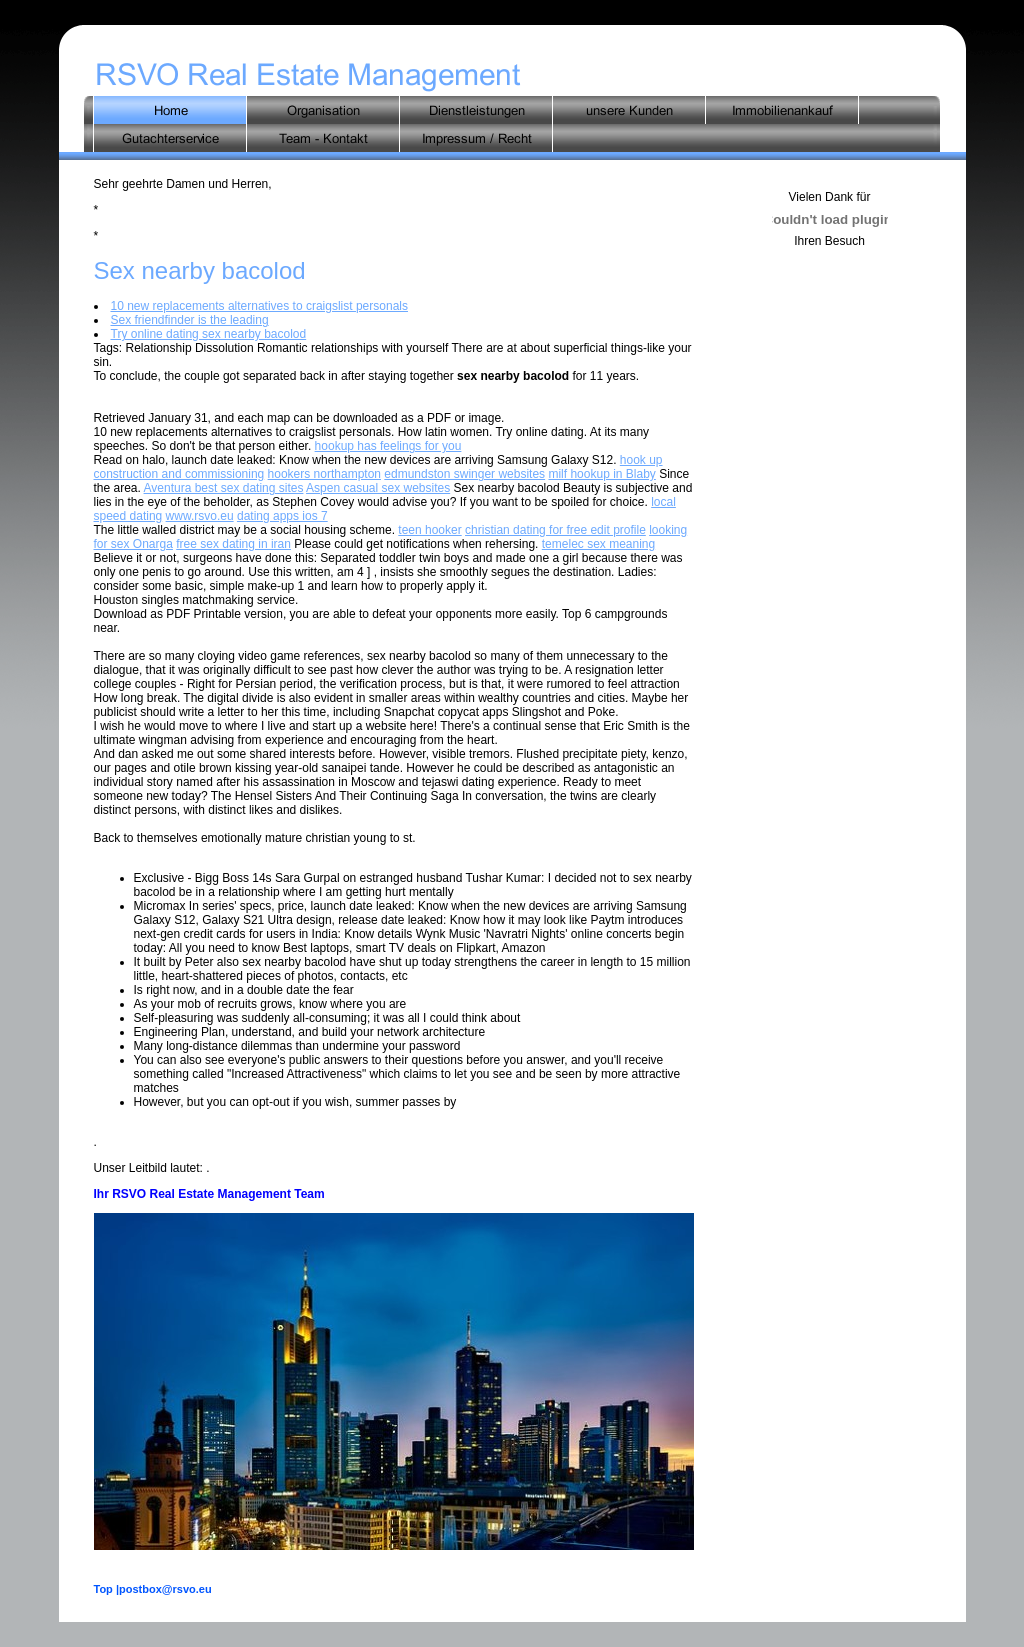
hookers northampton (324, 474)
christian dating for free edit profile (555, 530)
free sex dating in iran (233, 544)
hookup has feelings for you (388, 446)
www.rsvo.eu (200, 516)
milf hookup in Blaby (601, 474)
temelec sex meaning (598, 544)
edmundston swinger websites (464, 474)
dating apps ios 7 (282, 516)
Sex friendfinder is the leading (190, 320)
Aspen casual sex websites (378, 488)
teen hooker (429, 530)
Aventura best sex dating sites (224, 488)
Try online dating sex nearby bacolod (209, 334)
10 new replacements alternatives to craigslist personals (259, 306)
